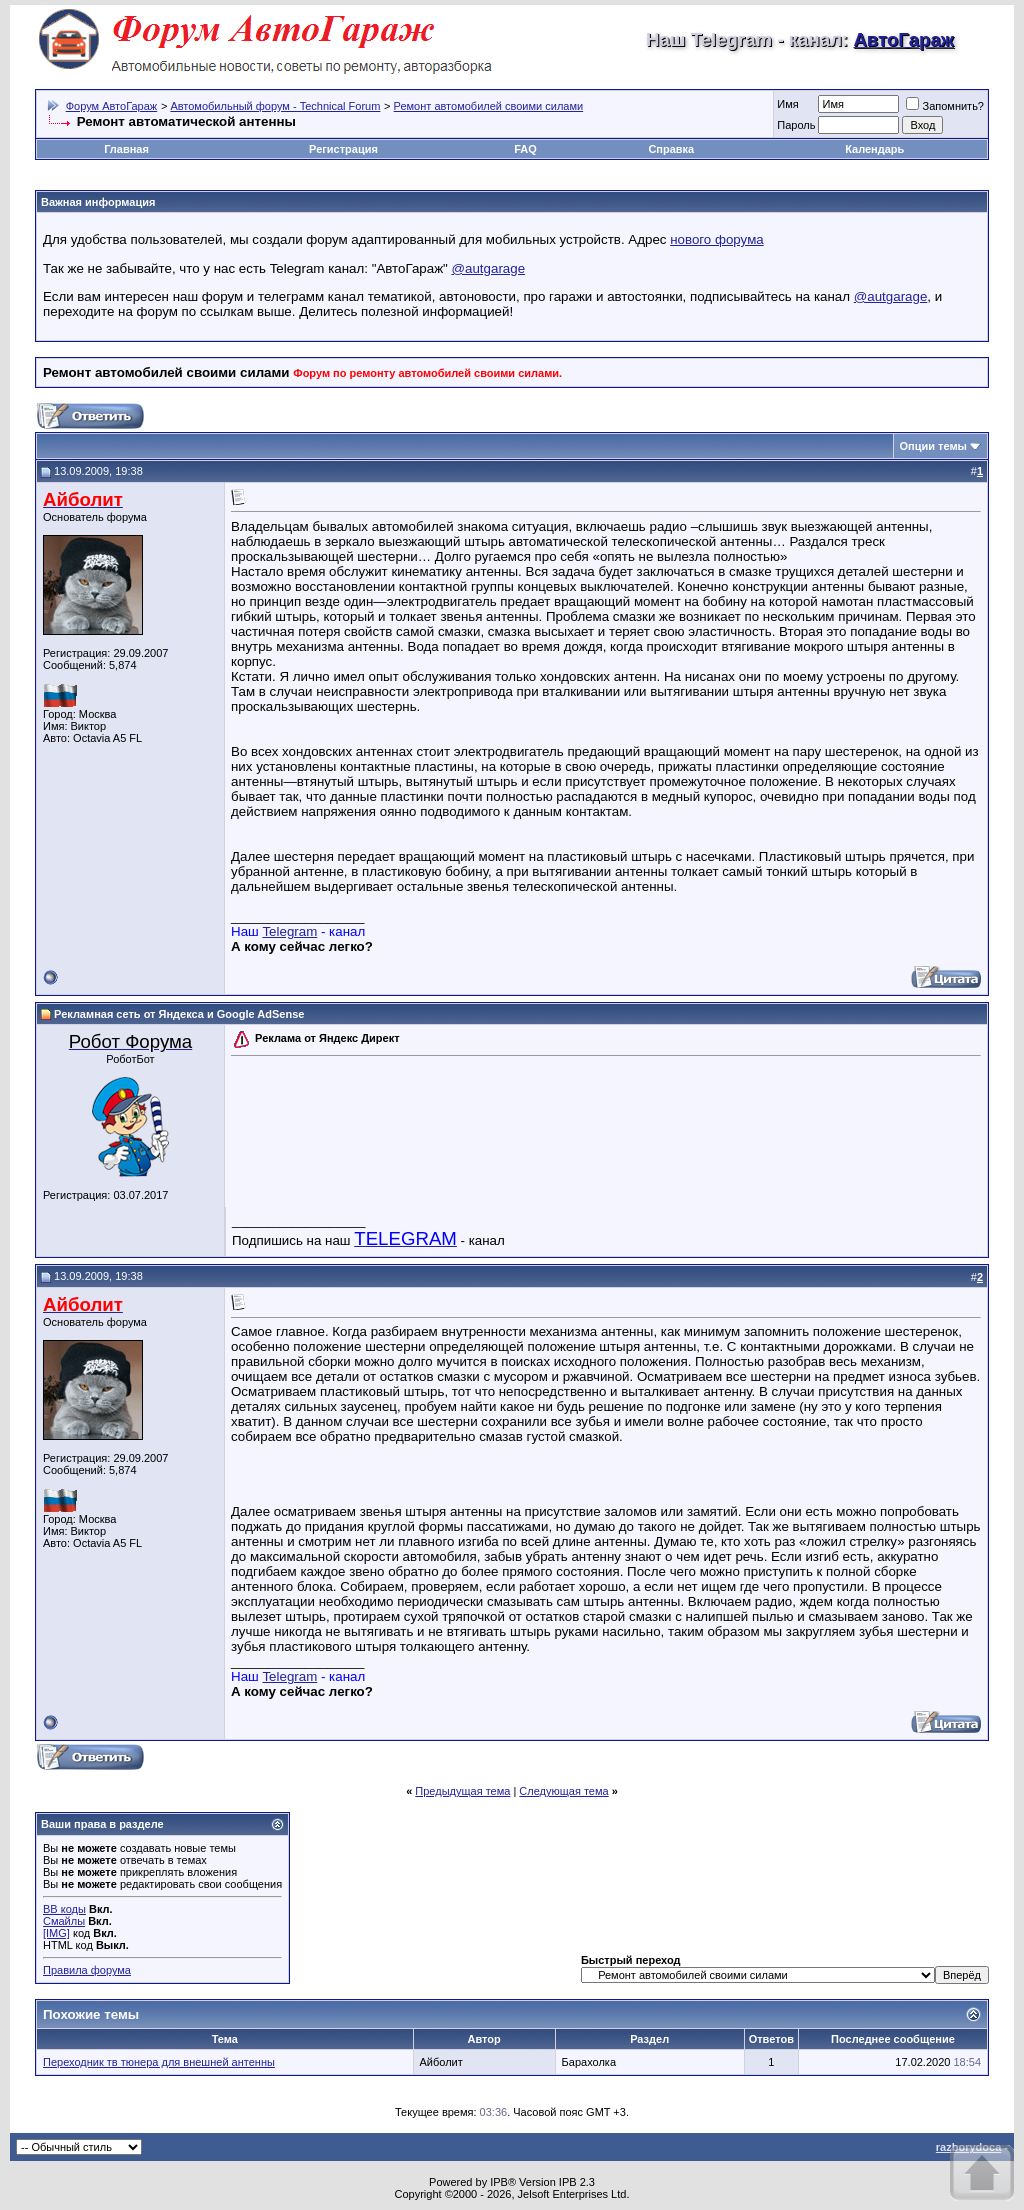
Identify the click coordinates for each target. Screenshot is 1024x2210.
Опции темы (933, 446)
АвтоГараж (903, 39)
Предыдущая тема (462, 1791)
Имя (787, 104)
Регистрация (343, 149)
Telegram (289, 931)
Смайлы (64, 1921)
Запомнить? (945, 106)
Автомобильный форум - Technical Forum (275, 106)
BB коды (64, 1909)
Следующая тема (563, 1791)
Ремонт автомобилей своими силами (489, 106)
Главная (126, 149)
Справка (671, 149)
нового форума (717, 239)
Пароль (796, 125)
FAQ (525, 149)
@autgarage (489, 268)
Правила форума (87, 1970)
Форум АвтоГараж (112, 106)
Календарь (874, 149)
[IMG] (56, 1933)
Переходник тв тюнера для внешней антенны (159, 2062)
